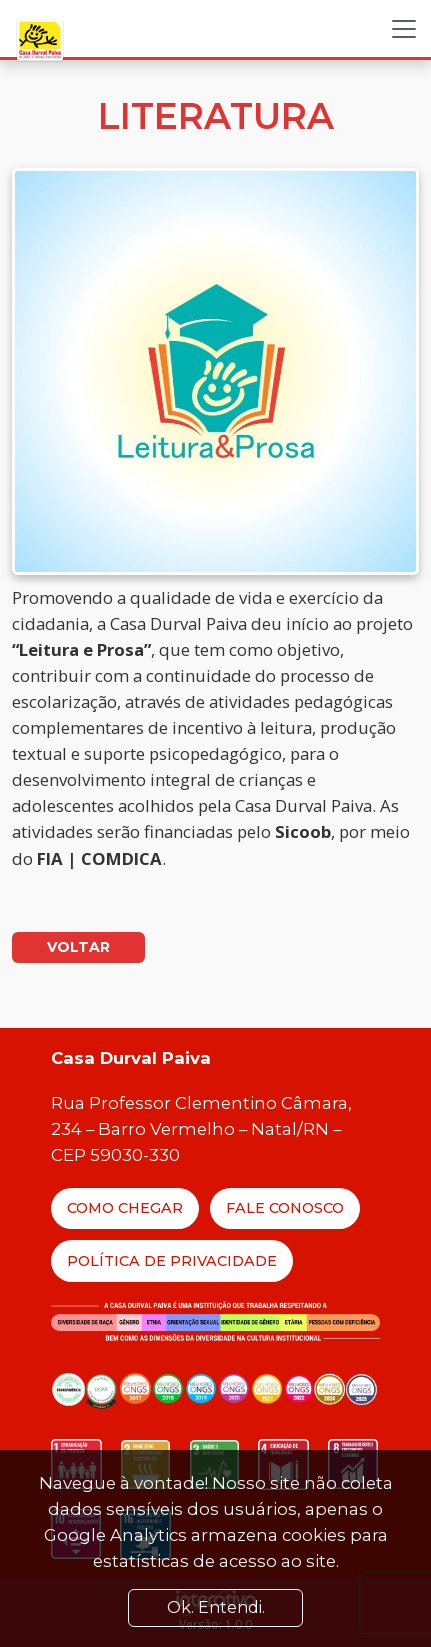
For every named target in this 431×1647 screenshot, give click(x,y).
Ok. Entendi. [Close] (216, 1607)
